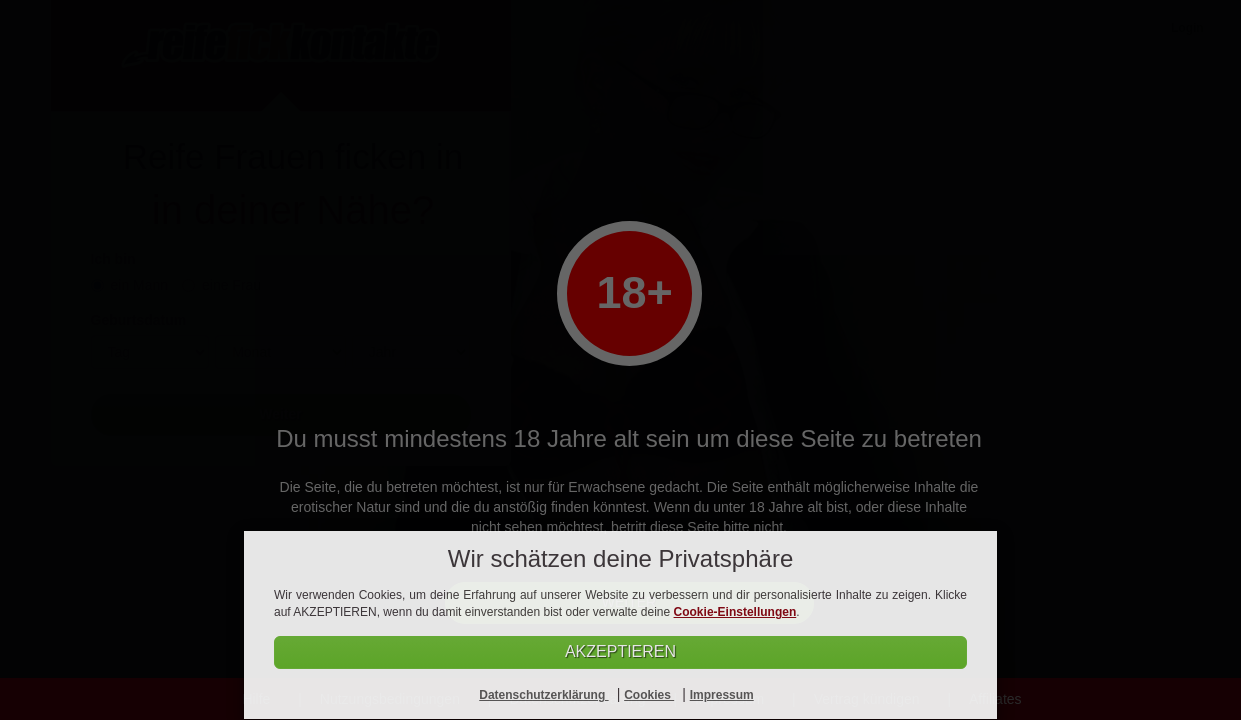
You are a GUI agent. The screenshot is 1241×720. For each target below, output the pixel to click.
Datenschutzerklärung (543, 695)
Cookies (649, 695)
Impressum (722, 695)
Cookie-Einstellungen (735, 612)
